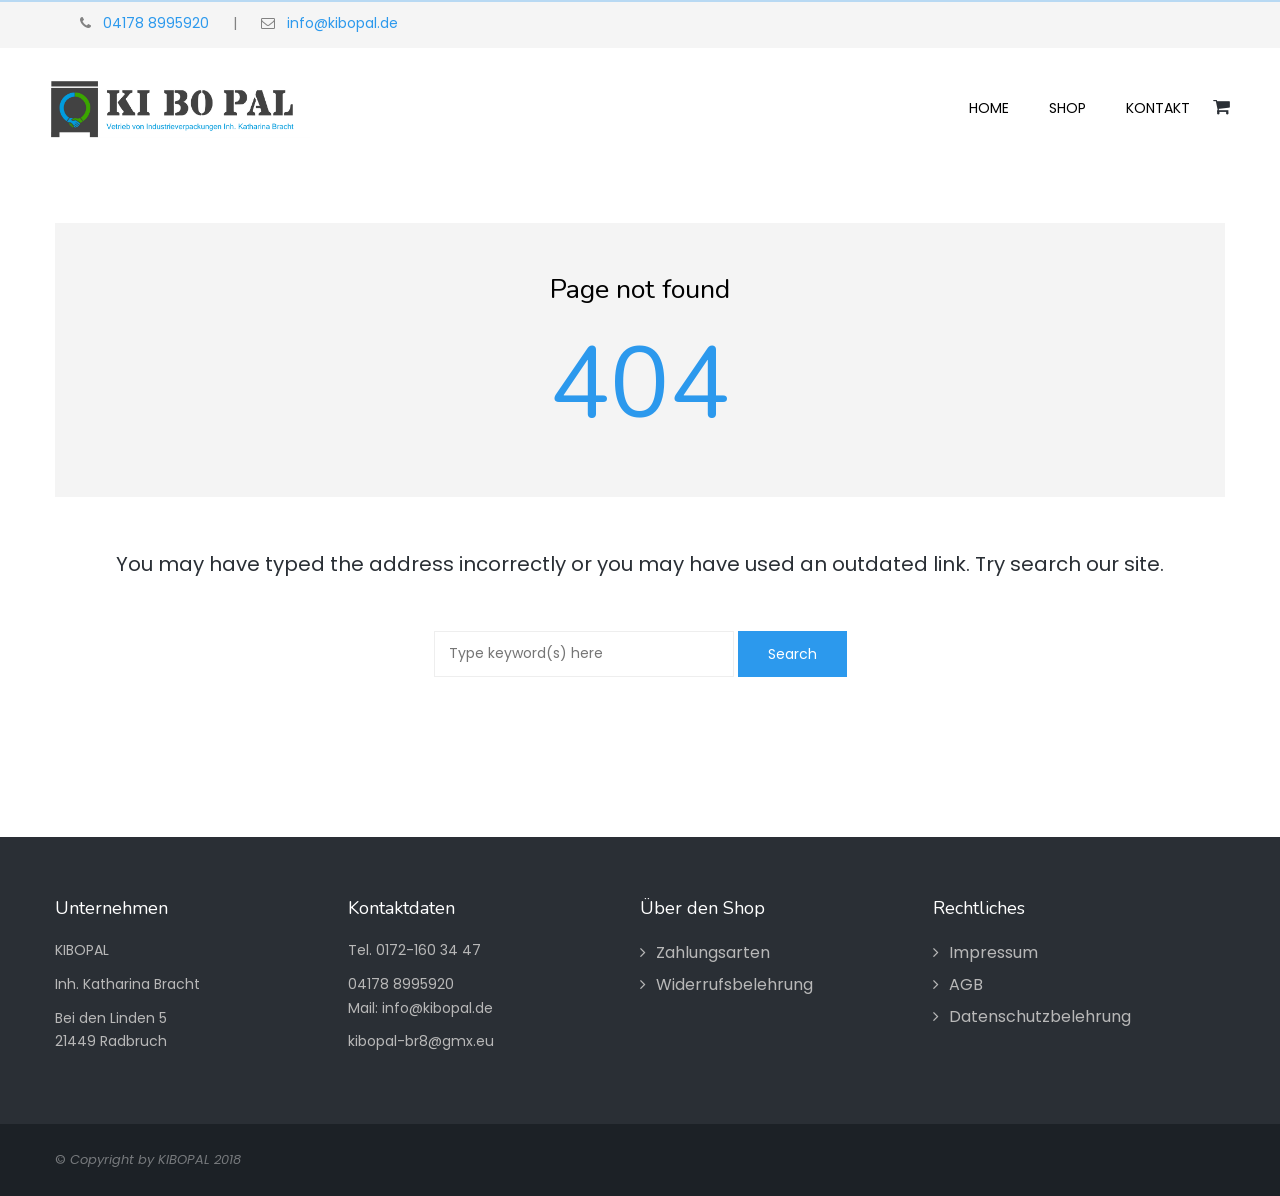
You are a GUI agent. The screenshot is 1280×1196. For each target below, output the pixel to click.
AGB (966, 984)
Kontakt (1158, 108)
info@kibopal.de (342, 23)
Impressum (993, 952)
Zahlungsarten (713, 952)
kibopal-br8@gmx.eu (421, 1041)
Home (989, 108)
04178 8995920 (156, 23)
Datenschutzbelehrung (1040, 1016)
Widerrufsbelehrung (734, 984)
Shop (1067, 108)
